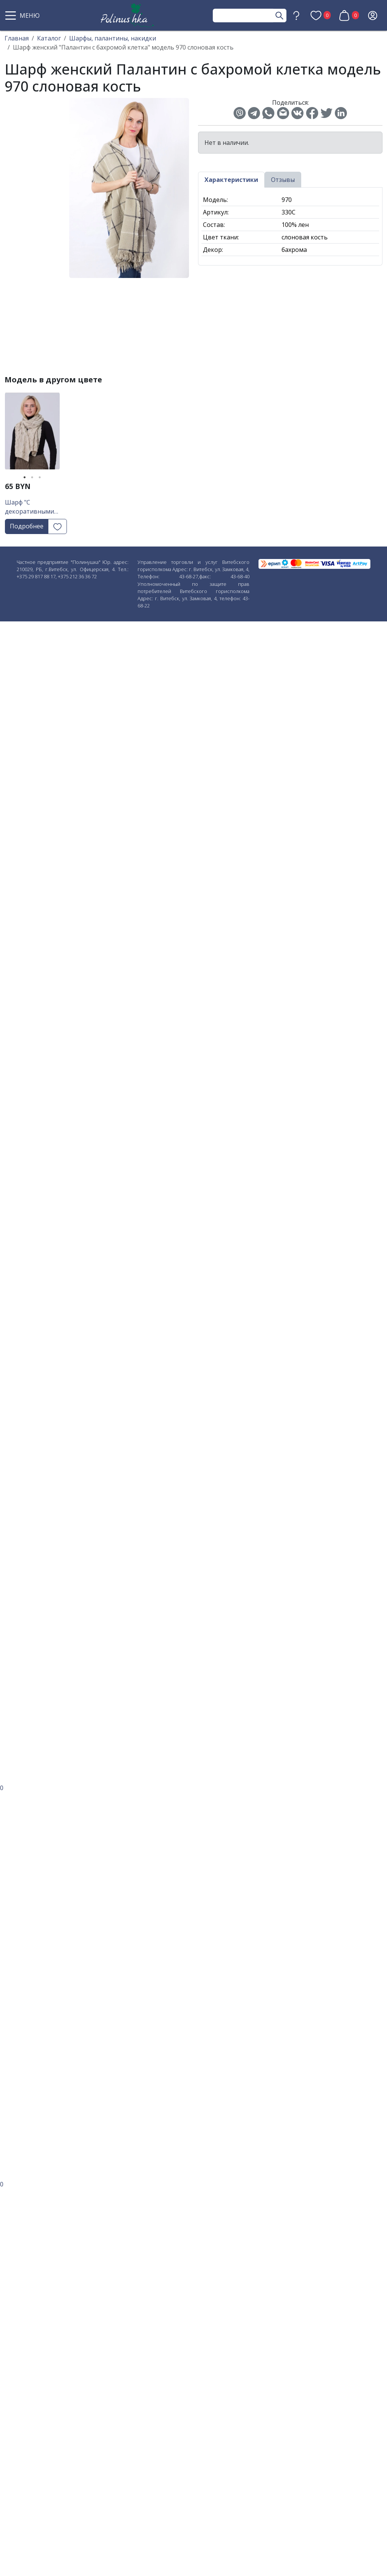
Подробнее (26, 526)
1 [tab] (24, 477)
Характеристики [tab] (231, 179)
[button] (23, 15)
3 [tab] (39, 477)
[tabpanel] (32, 433)
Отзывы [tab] (283, 179)
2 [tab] (32, 477)
